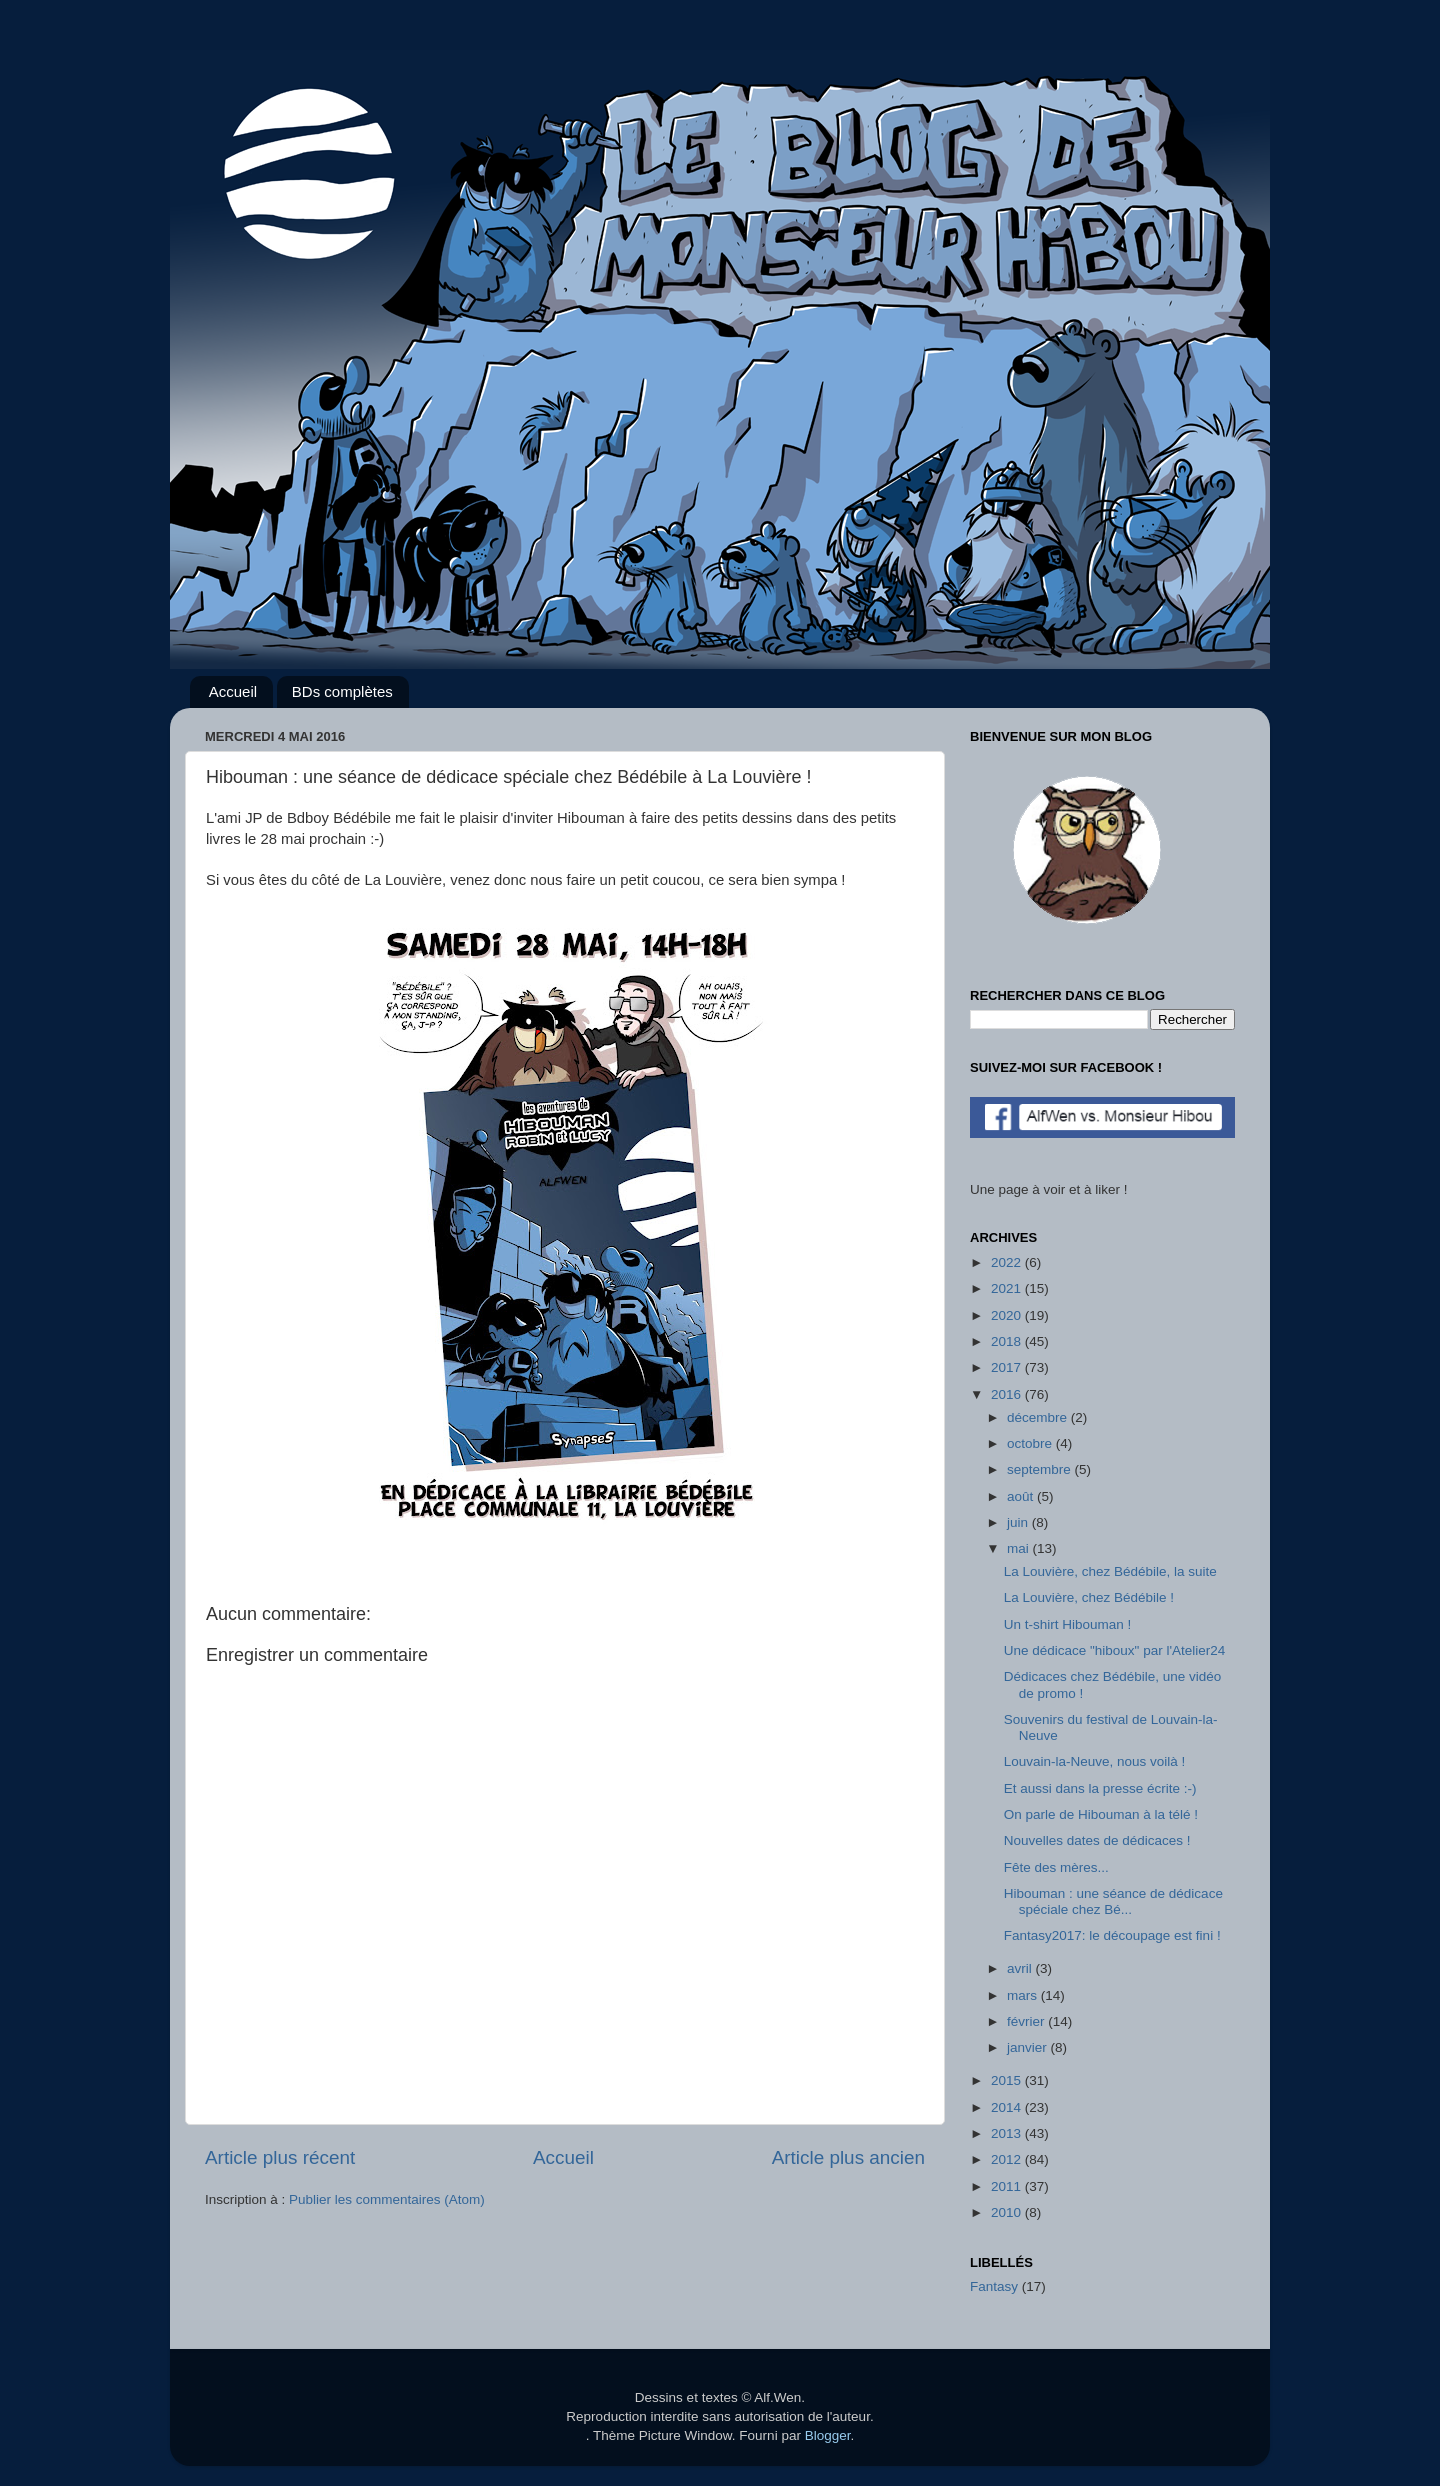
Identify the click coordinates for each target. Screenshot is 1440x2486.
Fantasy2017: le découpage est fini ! (1112, 1935)
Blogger (828, 2435)
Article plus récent (280, 2157)
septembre (1041, 1469)
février (1027, 2021)
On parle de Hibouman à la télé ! (1101, 1814)
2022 (1008, 1262)
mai (1020, 1548)
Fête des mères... (1056, 1867)
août (1022, 1496)
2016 (1008, 1394)
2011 (1008, 2186)
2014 (1008, 2107)
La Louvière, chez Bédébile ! (1089, 1597)
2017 (1008, 1367)
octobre (1031, 1443)
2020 (1008, 1315)
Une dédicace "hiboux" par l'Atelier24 (1115, 1650)
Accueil (233, 691)
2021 (1008, 1288)
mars (1024, 1995)
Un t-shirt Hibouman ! (1068, 1624)
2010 (1008, 2212)
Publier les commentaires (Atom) (387, 2199)
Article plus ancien (848, 2157)
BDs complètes (342, 691)
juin (1019, 1522)
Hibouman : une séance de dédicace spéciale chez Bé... (1113, 1901)
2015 (1008, 2080)
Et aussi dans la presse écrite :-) (1100, 1788)
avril (1021, 1968)
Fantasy (994, 2286)
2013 (1008, 2133)
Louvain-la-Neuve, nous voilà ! (1095, 1761)
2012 (1008, 2159)
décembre (1039, 1417)
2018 (1008, 1341)
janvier (1029, 2047)
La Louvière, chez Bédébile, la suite (1110, 1571)
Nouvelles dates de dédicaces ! (1097, 1840)
